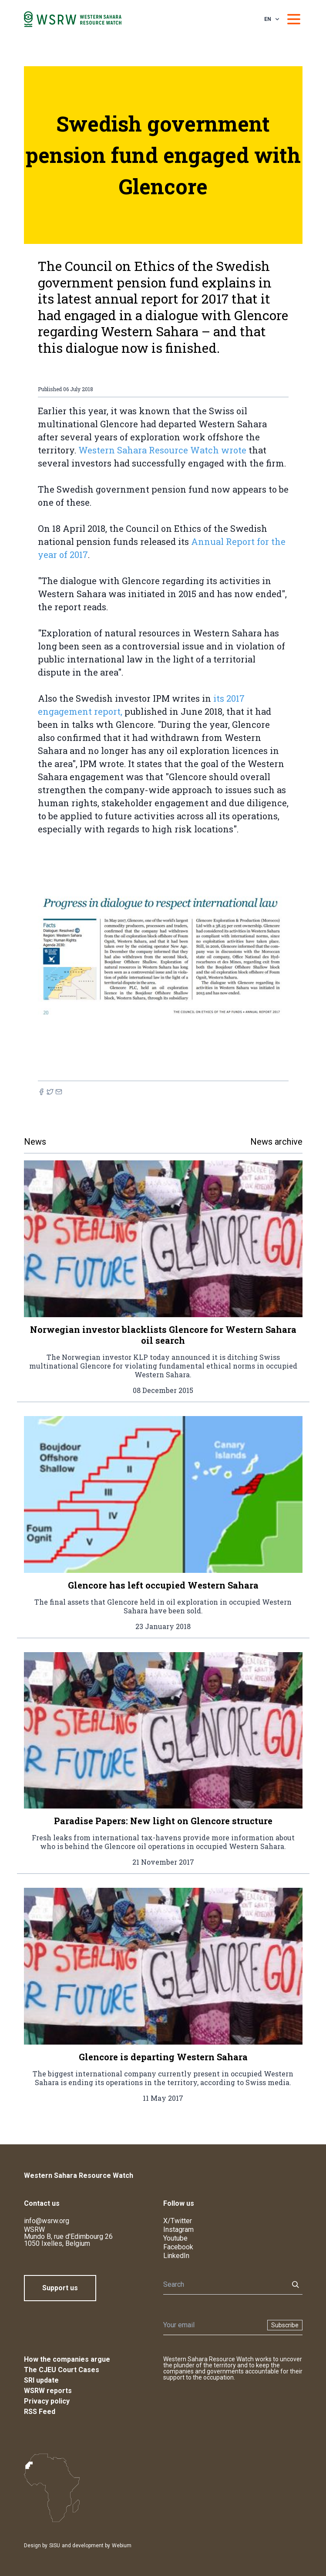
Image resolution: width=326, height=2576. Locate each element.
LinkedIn (176, 2255)
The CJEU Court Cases (61, 2370)
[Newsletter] (212, 2325)
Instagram (178, 2229)
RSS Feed (39, 2411)
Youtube (175, 2238)
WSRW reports (48, 2391)
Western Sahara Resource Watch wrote (162, 450)
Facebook (178, 2247)
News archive (276, 1141)
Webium (121, 2545)
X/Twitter (177, 2221)
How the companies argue (67, 2359)
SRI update (41, 2380)
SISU (54, 2545)
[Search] (223, 2285)
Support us (60, 2288)
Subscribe (285, 2325)
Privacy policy (47, 2401)
